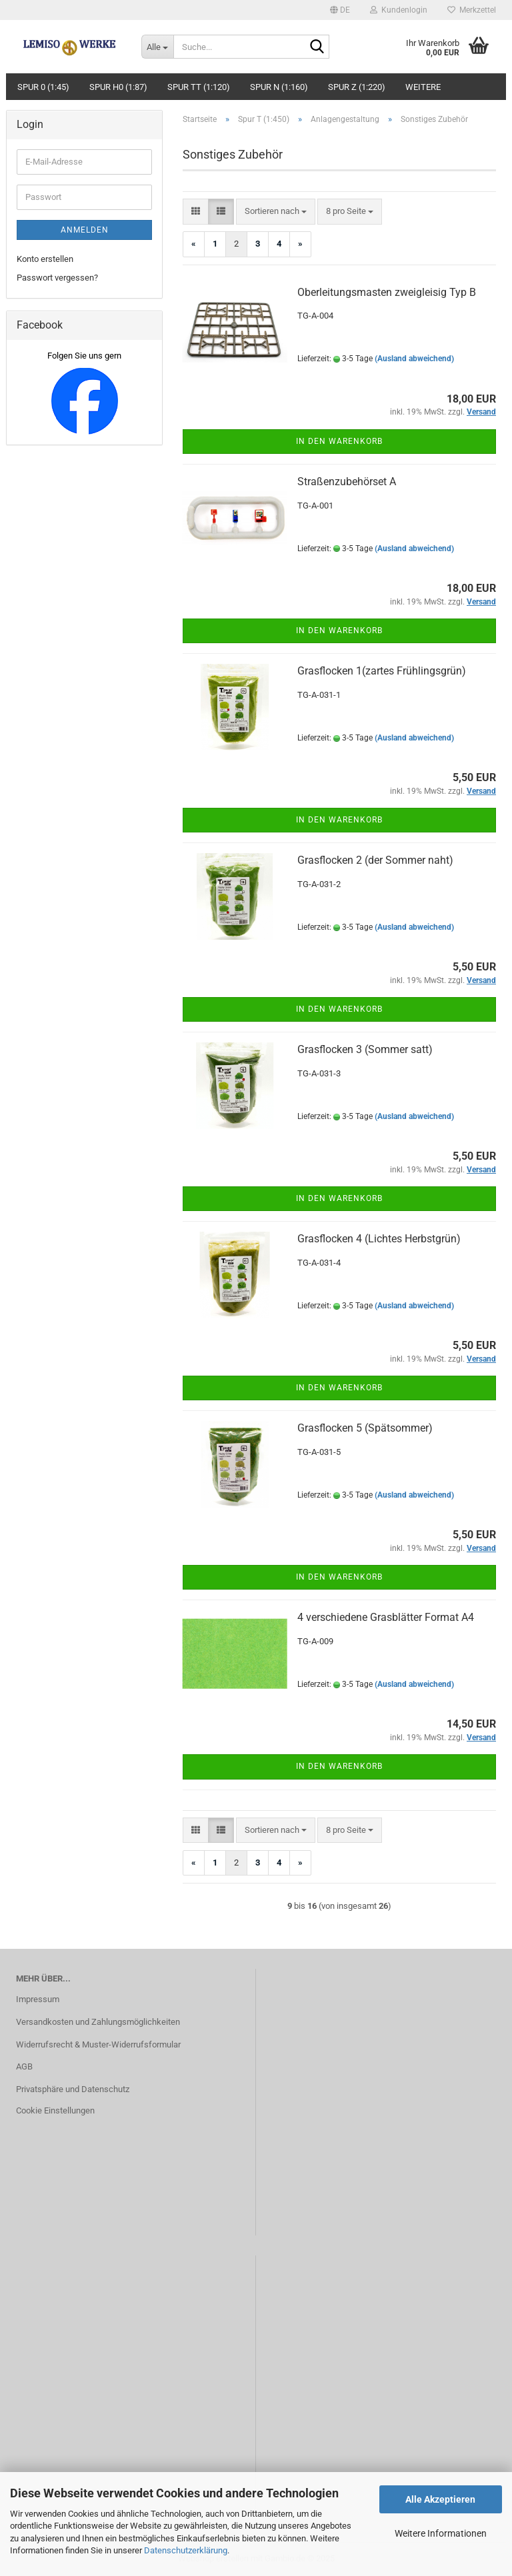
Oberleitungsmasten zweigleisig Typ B (386, 292)
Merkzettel (471, 10)
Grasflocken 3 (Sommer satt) (365, 1049)
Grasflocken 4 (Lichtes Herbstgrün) (379, 1238)
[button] (340, 10)
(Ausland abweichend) (414, 358)
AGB (24, 2066)
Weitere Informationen (441, 2533)
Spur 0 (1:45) (43, 87)
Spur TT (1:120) (198, 87)
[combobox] (275, 212)
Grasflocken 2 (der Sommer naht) (375, 860)
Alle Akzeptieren (440, 2499)
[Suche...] (157, 47)
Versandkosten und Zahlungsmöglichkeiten (98, 2022)
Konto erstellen (45, 259)
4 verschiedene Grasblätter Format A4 (385, 1617)
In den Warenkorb (339, 441)
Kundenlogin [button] (398, 10)
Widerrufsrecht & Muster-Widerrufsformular (98, 2044)
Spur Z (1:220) (356, 87)
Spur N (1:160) (279, 87)
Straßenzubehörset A (346, 481)
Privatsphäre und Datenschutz (72, 2089)
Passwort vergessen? (57, 278)
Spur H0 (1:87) (118, 87)
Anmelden (85, 230)
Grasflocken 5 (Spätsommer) (365, 1428)
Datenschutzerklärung (185, 2550)
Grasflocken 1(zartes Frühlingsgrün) (381, 670)
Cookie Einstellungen (55, 2110)
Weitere (423, 87)
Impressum (37, 1999)
